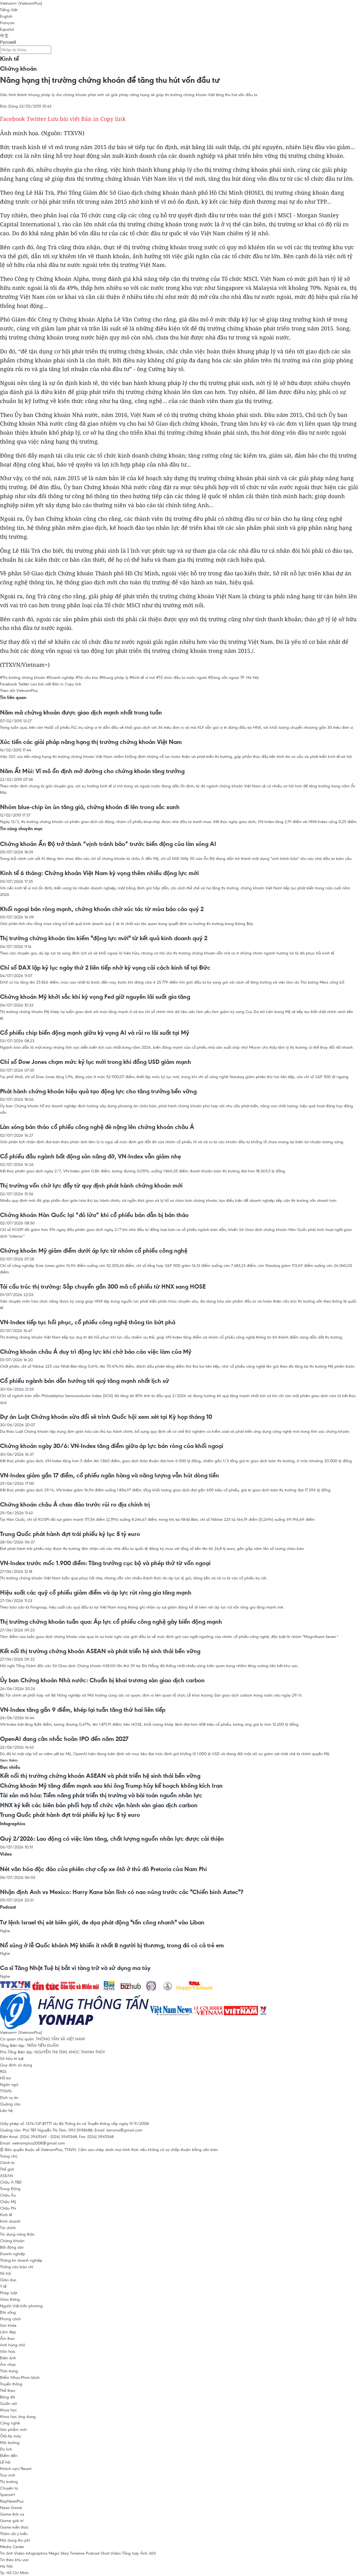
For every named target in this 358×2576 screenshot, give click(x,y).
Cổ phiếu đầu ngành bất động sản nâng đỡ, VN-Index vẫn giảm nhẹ (90, 1156)
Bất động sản (12, 2247)
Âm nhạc (8, 2364)
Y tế (3, 2286)
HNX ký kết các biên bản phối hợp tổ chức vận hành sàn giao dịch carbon (99, 1805)
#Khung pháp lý (113, 677)
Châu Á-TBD (11, 2182)
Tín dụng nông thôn (17, 2234)
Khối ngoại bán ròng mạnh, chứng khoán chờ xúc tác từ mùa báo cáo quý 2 (101, 909)
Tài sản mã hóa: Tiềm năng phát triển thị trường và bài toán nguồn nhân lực (101, 1795)
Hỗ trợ (5, 2078)
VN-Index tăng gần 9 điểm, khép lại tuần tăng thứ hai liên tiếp (82, 1710)
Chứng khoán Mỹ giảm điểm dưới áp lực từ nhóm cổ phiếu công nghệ (93, 1250)
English (6, 16)
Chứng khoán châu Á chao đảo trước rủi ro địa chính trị (75, 1504)
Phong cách (10, 2318)
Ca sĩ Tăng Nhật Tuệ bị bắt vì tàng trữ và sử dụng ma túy (75, 1968)
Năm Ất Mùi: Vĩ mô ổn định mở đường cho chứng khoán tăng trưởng (92, 771)
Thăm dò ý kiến (14, 2533)
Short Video (111, 2553)
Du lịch (6, 2449)
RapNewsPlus (12, 2501)
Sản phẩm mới (13, 2429)
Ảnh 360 (148, 2553)
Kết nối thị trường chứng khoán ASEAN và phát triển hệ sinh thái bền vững (100, 1651)
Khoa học (8, 2410)
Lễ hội (5, 2462)
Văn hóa (7, 2351)
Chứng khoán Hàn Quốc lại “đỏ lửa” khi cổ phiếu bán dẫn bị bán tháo (94, 1215)
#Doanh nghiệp (60, 677)
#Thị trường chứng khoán (22, 677)
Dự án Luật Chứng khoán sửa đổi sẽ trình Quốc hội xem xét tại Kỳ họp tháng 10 (106, 1417)
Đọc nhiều (10, 1767)
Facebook (12, 118)
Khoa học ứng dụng (18, 2416)
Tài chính (8, 2227)
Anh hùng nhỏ (12, 2345)
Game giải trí (12, 2520)
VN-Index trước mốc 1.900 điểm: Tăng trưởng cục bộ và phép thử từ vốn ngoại (105, 1563)
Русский (8, 42)
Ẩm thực (7, 2338)
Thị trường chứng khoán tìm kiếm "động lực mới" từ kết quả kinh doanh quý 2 (103, 938)
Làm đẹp (8, 2332)
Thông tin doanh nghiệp (21, 2260)
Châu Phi (8, 2208)
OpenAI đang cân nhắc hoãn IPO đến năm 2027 (64, 1739)
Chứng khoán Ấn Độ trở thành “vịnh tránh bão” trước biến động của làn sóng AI (108, 844)
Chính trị (7, 2162)
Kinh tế (9, 59)
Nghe (5, 1930)
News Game (11, 2507)
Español (7, 29)
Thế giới (7, 2169)
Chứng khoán (18, 68)
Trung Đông (10, 2188)
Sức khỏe (8, 2325)
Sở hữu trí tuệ (12, 2058)
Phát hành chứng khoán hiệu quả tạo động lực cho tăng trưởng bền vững (98, 1091)
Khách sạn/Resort (15, 2468)
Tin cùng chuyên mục (21, 828)
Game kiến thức (14, 2527)
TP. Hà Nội (249, 677)
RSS (3, 2071)
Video (6, 1854)
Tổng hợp (130, 2553)
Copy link (113, 118)
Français (7, 22)
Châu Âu (8, 2195)
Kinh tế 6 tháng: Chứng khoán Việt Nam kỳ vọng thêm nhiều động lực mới (99, 873)
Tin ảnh (6, 2553)
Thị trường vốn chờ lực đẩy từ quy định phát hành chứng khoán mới (91, 1185)
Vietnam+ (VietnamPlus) (21, 3)
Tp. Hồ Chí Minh (14, 2572)
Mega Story (59, 2553)
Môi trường (10, 2442)
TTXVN (5, 2091)
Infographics (12, 1823)
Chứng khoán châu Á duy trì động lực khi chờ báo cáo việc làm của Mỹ (95, 1352)
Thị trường (9, 2481)
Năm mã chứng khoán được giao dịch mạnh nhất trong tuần (81, 712)
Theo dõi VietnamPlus (19, 690)
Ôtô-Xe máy (10, 2436)
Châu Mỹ (8, 2201)
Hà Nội (6, 2566)
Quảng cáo (10, 2104)
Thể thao (7, 2390)
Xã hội (5, 2273)
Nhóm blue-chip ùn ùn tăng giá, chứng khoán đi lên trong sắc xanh (90, 807)
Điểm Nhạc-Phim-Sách (20, 2377)
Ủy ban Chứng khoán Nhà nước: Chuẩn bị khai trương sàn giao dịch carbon (102, 1680)
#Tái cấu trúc (87, 677)
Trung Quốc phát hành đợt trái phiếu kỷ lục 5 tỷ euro (70, 1534)
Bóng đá (7, 2397)
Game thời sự (12, 2514)
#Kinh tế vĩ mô (142, 677)
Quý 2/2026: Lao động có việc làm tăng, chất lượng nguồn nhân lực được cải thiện (112, 1839)
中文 (4, 35)
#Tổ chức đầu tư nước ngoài (181, 677)
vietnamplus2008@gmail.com (38, 2143)
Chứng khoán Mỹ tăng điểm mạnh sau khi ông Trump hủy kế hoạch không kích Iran (111, 1786)
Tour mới (7, 2475)
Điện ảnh (8, 2358)
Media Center (12, 2546)
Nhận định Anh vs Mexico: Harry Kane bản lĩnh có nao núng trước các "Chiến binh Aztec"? (121, 1892)
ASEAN (6, 2175)
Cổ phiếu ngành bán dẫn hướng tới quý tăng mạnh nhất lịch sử (84, 1381)
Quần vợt (8, 2403)
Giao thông (10, 2299)
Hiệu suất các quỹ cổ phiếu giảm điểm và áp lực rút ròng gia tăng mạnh (95, 1592)
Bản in (90, 118)
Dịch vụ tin (9, 2097)
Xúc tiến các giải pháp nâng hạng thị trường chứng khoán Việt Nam (91, 742)
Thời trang (9, 2371)
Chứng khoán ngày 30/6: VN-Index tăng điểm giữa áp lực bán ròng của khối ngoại (111, 1446)
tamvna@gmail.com (124, 2130)
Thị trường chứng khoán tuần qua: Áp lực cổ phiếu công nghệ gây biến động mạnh (111, 1622)
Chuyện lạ (9, 2488)
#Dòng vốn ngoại (223, 677)
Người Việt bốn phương (21, 2305)
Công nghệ (10, 2423)
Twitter (36, 118)
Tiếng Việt (8, 9)
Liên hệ (6, 2110)
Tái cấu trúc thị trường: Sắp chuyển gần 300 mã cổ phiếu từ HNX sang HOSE (103, 1286)
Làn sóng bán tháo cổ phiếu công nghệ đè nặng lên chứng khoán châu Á (97, 1127)
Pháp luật (8, 2292)
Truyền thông (11, 2384)
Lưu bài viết (64, 118)
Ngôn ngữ (9, 2084)
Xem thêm (9, 1760)
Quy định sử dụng (16, 2065)
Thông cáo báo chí (16, 2266)
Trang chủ (8, 2156)
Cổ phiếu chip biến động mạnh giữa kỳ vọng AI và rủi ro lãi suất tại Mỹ (94, 1033)
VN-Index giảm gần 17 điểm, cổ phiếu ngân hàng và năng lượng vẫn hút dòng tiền (109, 1475)
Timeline (77, 2553)
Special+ (7, 2494)
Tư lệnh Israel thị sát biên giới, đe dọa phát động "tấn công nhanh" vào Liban (102, 1922)
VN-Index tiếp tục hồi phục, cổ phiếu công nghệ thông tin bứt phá (87, 1322)
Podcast (8, 1907)
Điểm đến (8, 2455)
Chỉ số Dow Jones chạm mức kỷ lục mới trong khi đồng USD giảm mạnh (95, 1062)
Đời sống (8, 2312)
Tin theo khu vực (14, 2559)
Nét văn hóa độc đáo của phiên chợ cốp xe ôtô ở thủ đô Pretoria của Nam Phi (103, 1869)
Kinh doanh (10, 2221)
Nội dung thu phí (15, 2540)
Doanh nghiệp (12, 2253)
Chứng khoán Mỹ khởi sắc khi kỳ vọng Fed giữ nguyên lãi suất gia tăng (95, 997)
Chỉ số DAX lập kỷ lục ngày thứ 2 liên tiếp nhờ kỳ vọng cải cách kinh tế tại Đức (105, 967)
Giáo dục (8, 2279)
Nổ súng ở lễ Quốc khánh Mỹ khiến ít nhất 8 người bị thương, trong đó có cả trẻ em (112, 1945)
